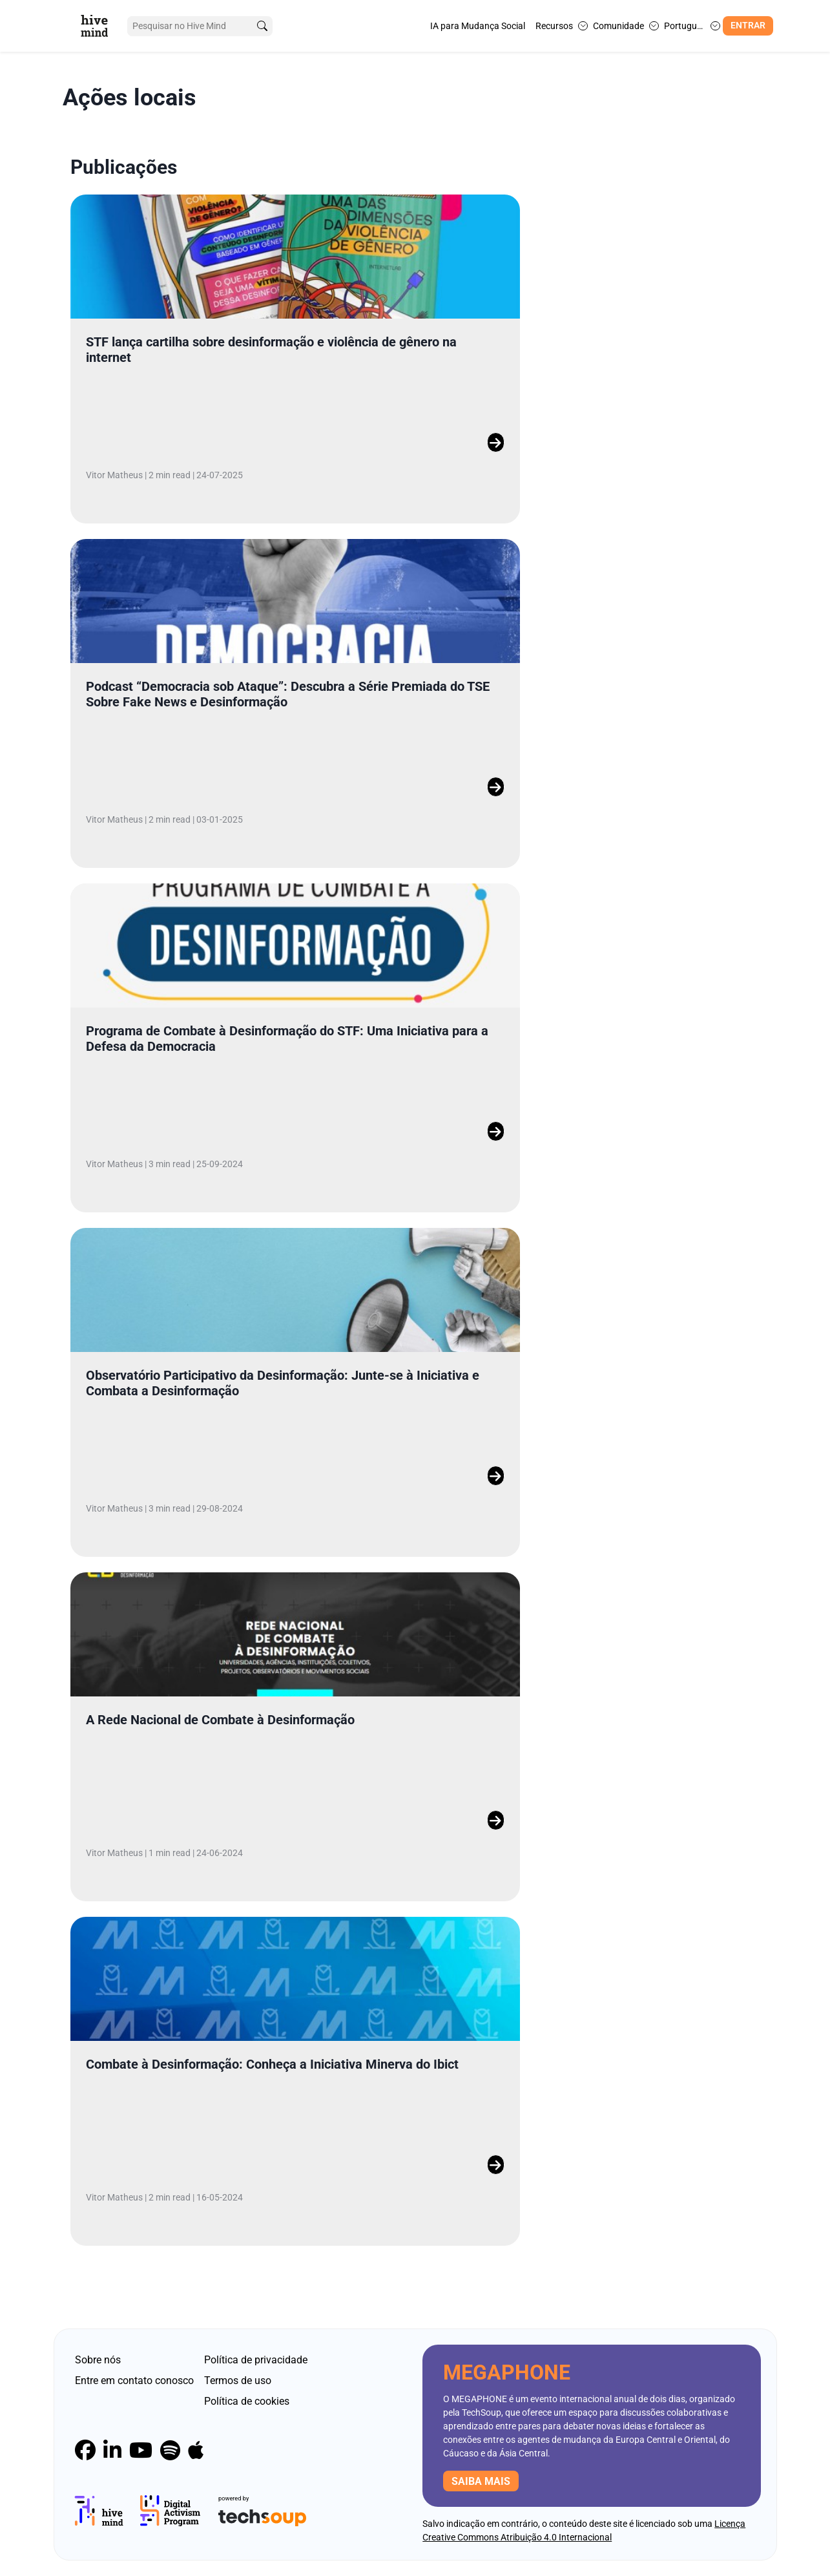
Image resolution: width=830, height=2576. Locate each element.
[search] (262, 26)
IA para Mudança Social (477, 26)
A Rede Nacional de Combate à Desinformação (220, 1719)
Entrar (748, 25)
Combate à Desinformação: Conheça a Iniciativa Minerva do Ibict (272, 2064)
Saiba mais (480, 2481)
